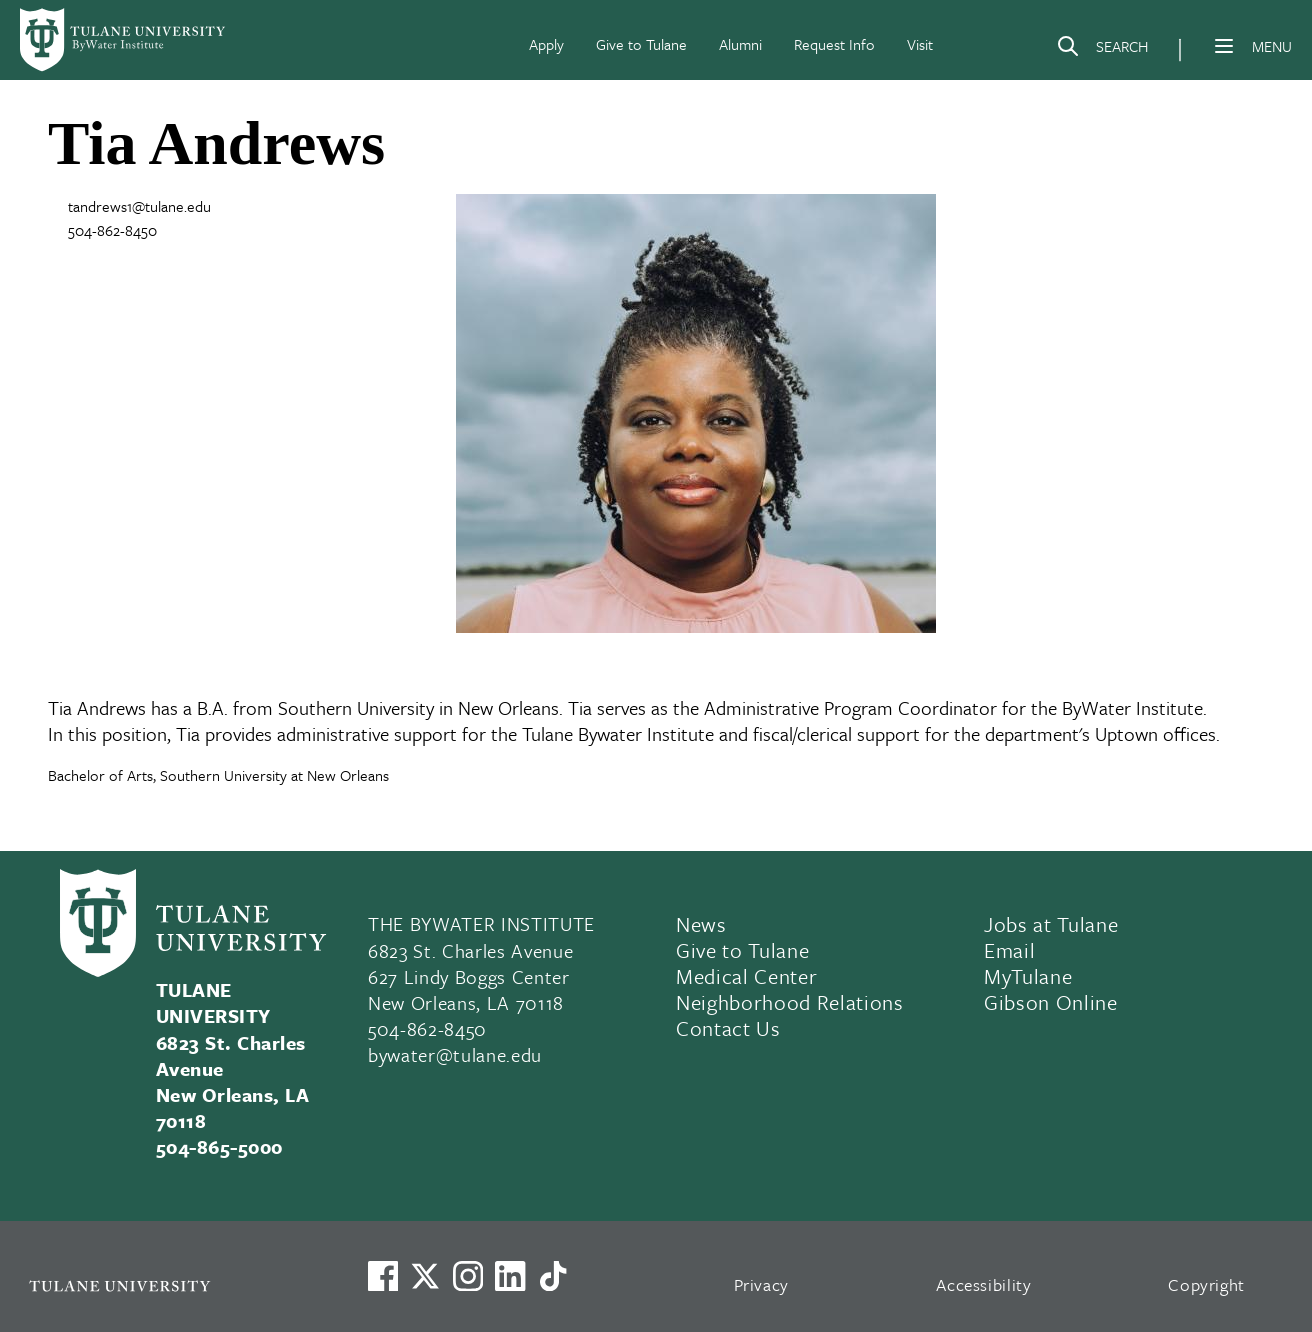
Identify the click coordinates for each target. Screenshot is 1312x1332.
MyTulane (1028, 976)
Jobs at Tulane (1051, 924)
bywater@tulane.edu (455, 1054)
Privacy (762, 1284)
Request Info (834, 44)
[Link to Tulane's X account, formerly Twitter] (425, 1276)
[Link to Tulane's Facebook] (468, 1276)
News (701, 924)
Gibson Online (1051, 1002)
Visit (920, 44)
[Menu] (1224, 46)
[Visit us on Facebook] (383, 1276)
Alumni (740, 44)
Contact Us (728, 1028)
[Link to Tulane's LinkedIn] (510, 1276)
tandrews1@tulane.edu (139, 206)
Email (1009, 950)
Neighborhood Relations (790, 1002)
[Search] (1102, 50)
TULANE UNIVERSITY (213, 1002)
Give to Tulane (641, 44)
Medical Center (746, 976)
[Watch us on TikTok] (553, 1276)
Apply (546, 44)
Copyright (1206, 1284)
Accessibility (984, 1284)
